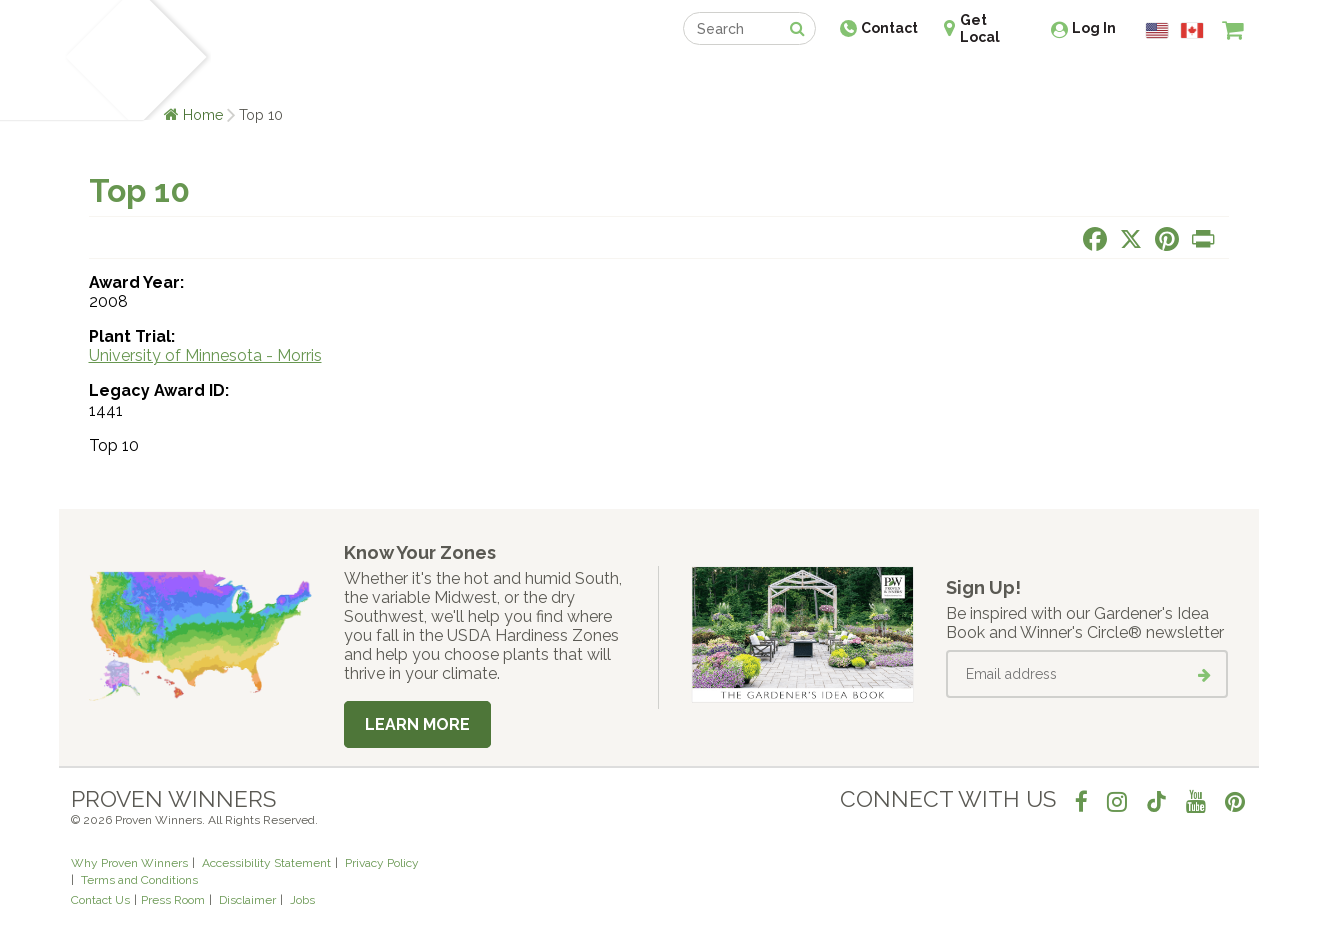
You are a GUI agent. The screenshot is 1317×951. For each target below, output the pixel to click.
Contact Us (100, 900)
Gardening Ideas (415, 77)
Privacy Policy (382, 863)
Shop (644, 77)
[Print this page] (1203, 239)
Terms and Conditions (139, 880)
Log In (1094, 28)
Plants (245, 77)
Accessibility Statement (266, 863)
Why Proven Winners (129, 863)
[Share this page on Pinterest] (1167, 239)
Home (203, 114)
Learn (311, 77)
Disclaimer (247, 900)
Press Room (173, 900)
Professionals (809, 77)
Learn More (417, 724)
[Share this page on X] (1131, 239)
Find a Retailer (550, 77)
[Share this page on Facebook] (1095, 239)
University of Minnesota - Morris (205, 355)
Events (711, 77)
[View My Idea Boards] (1196, 80)
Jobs (302, 900)
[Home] (94, 60)
